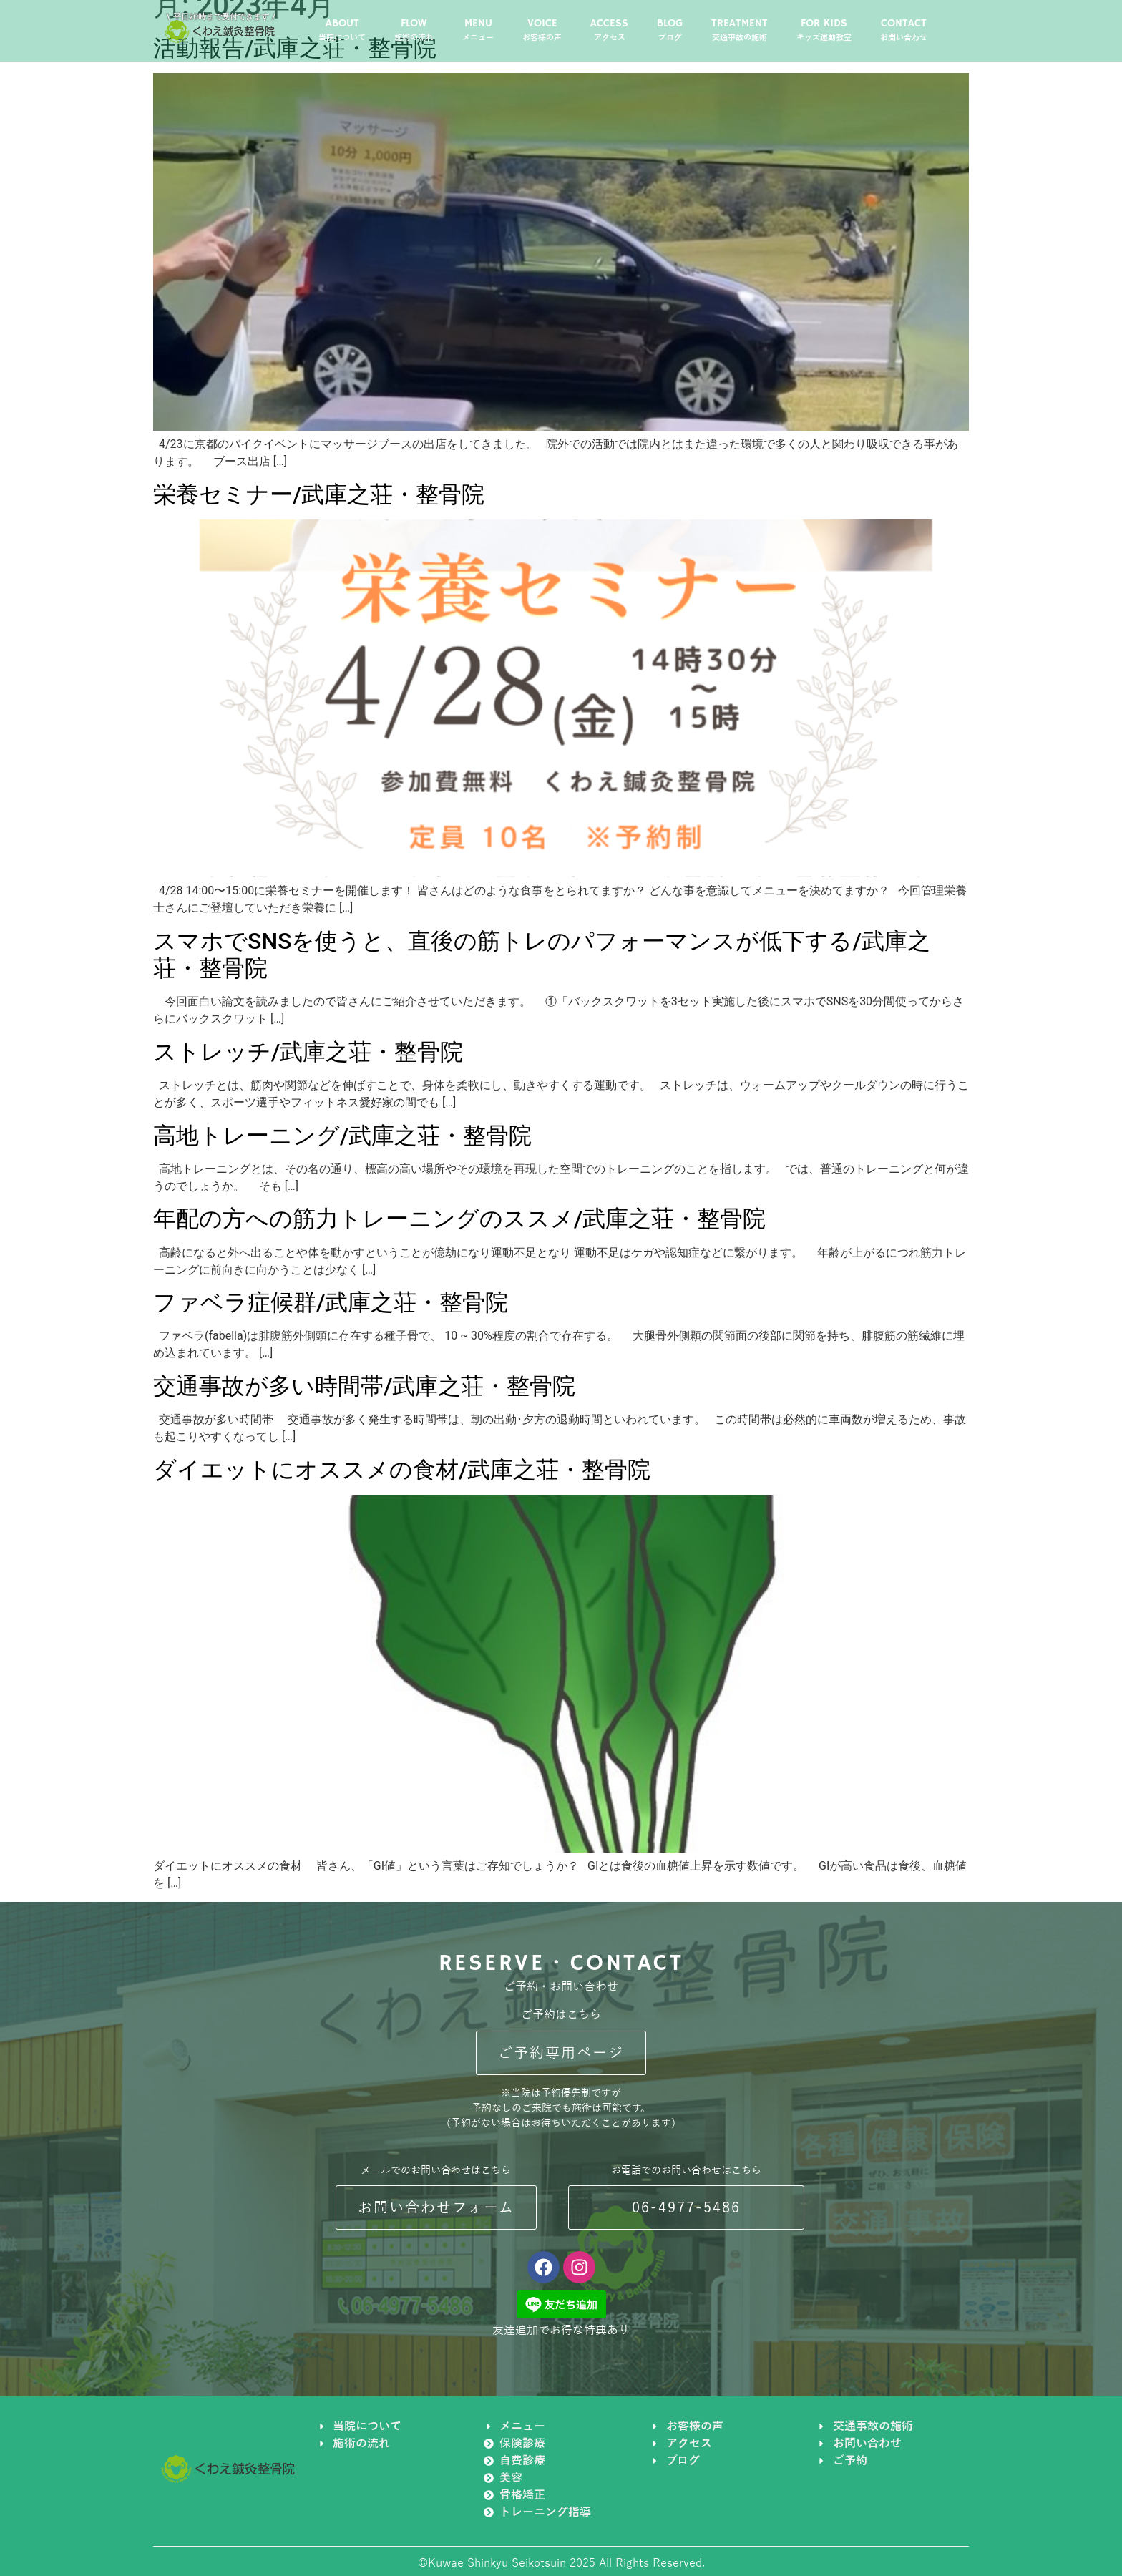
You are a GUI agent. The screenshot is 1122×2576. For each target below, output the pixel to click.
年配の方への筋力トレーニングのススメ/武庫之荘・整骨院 (459, 1218)
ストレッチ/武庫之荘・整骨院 (308, 1051)
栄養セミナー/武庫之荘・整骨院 (318, 494)
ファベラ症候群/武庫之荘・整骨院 (330, 1302)
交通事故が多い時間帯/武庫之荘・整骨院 (364, 1386)
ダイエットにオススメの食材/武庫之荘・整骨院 (401, 1469)
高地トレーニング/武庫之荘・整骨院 (342, 1135)
